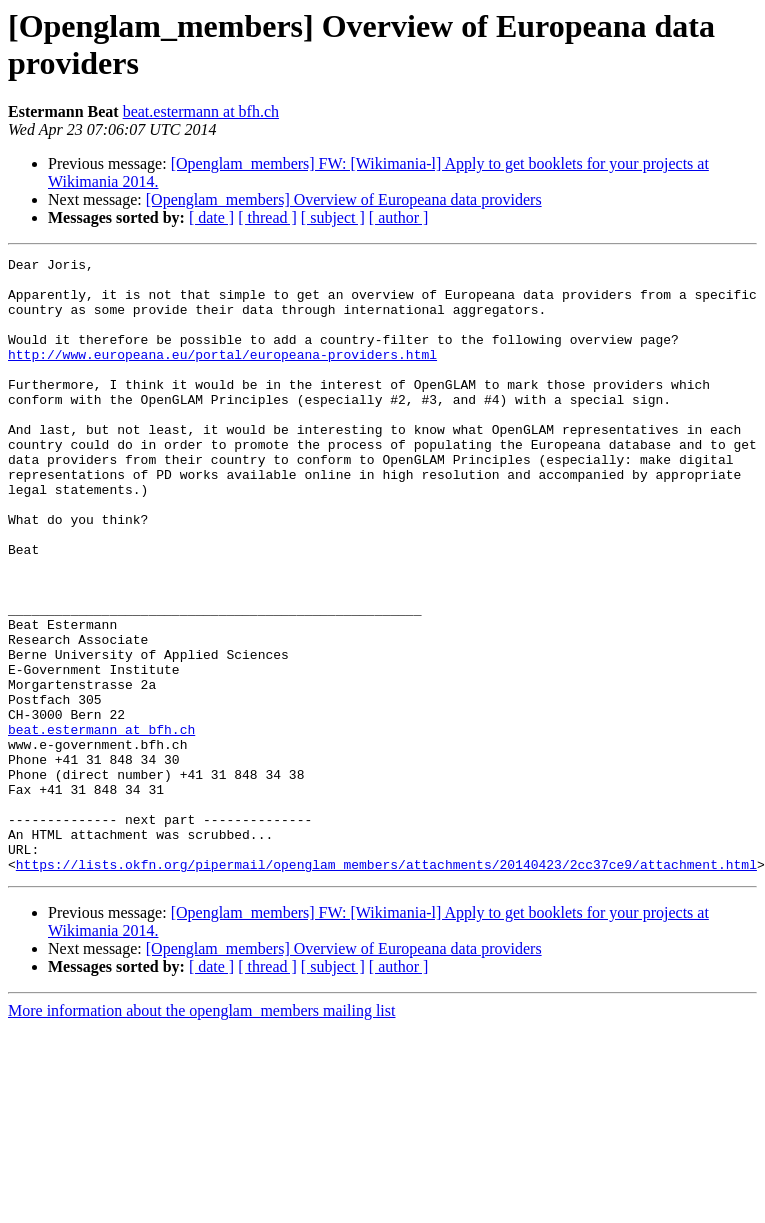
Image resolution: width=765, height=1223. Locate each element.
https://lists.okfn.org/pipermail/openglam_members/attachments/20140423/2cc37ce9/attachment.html (386, 987)
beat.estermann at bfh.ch (201, 111)
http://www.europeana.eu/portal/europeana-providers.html (222, 375)
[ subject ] (333, 217)
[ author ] (399, 217)
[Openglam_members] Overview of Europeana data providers (344, 199)
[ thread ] (267, 217)
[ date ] (211, 217)
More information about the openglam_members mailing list (201, 1133)
